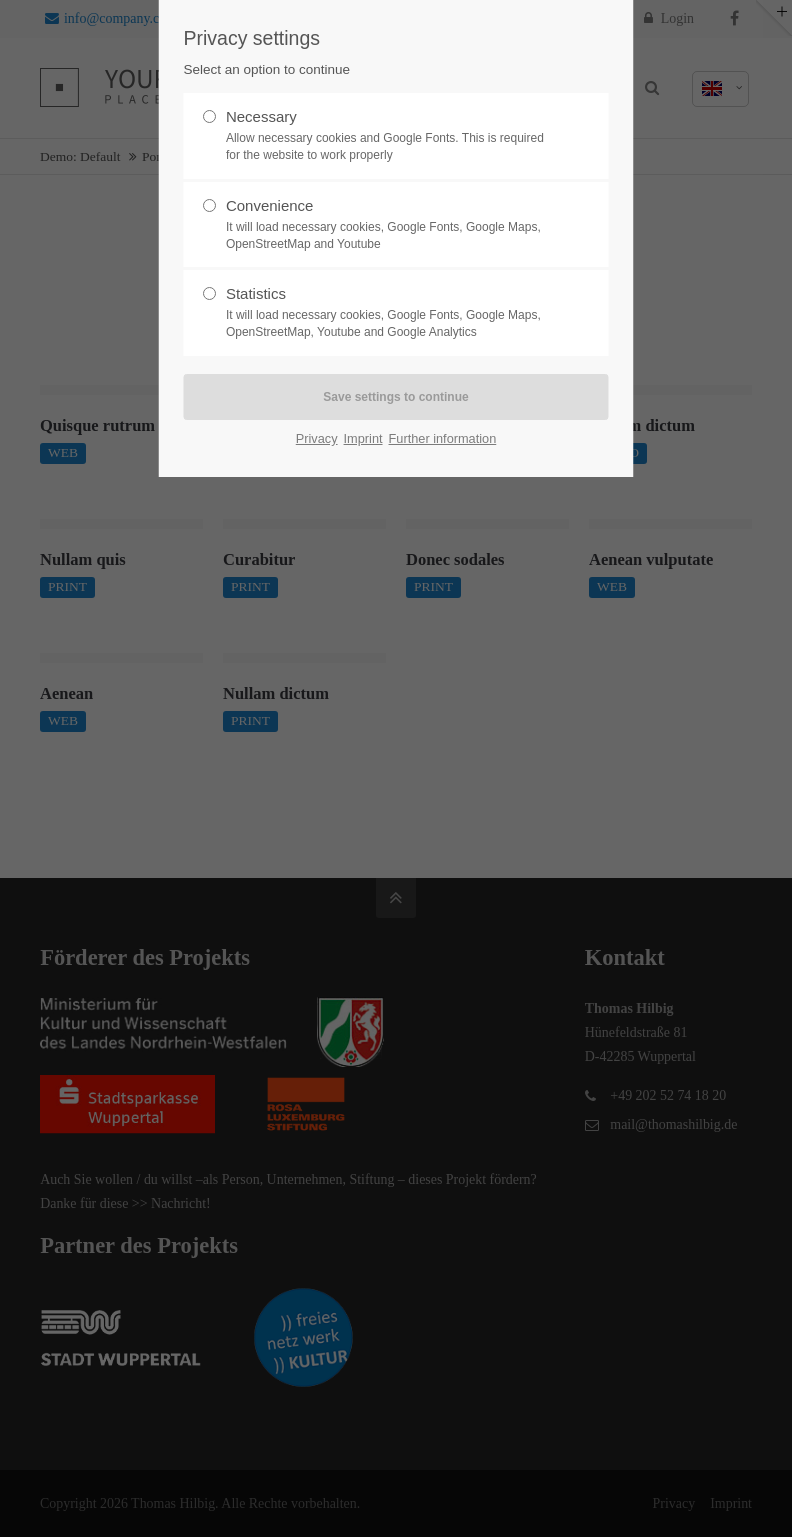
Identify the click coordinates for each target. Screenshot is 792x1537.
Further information (443, 438)
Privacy (317, 438)
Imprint (363, 438)
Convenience (388, 225)
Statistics (388, 313)
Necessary (388, 136)
